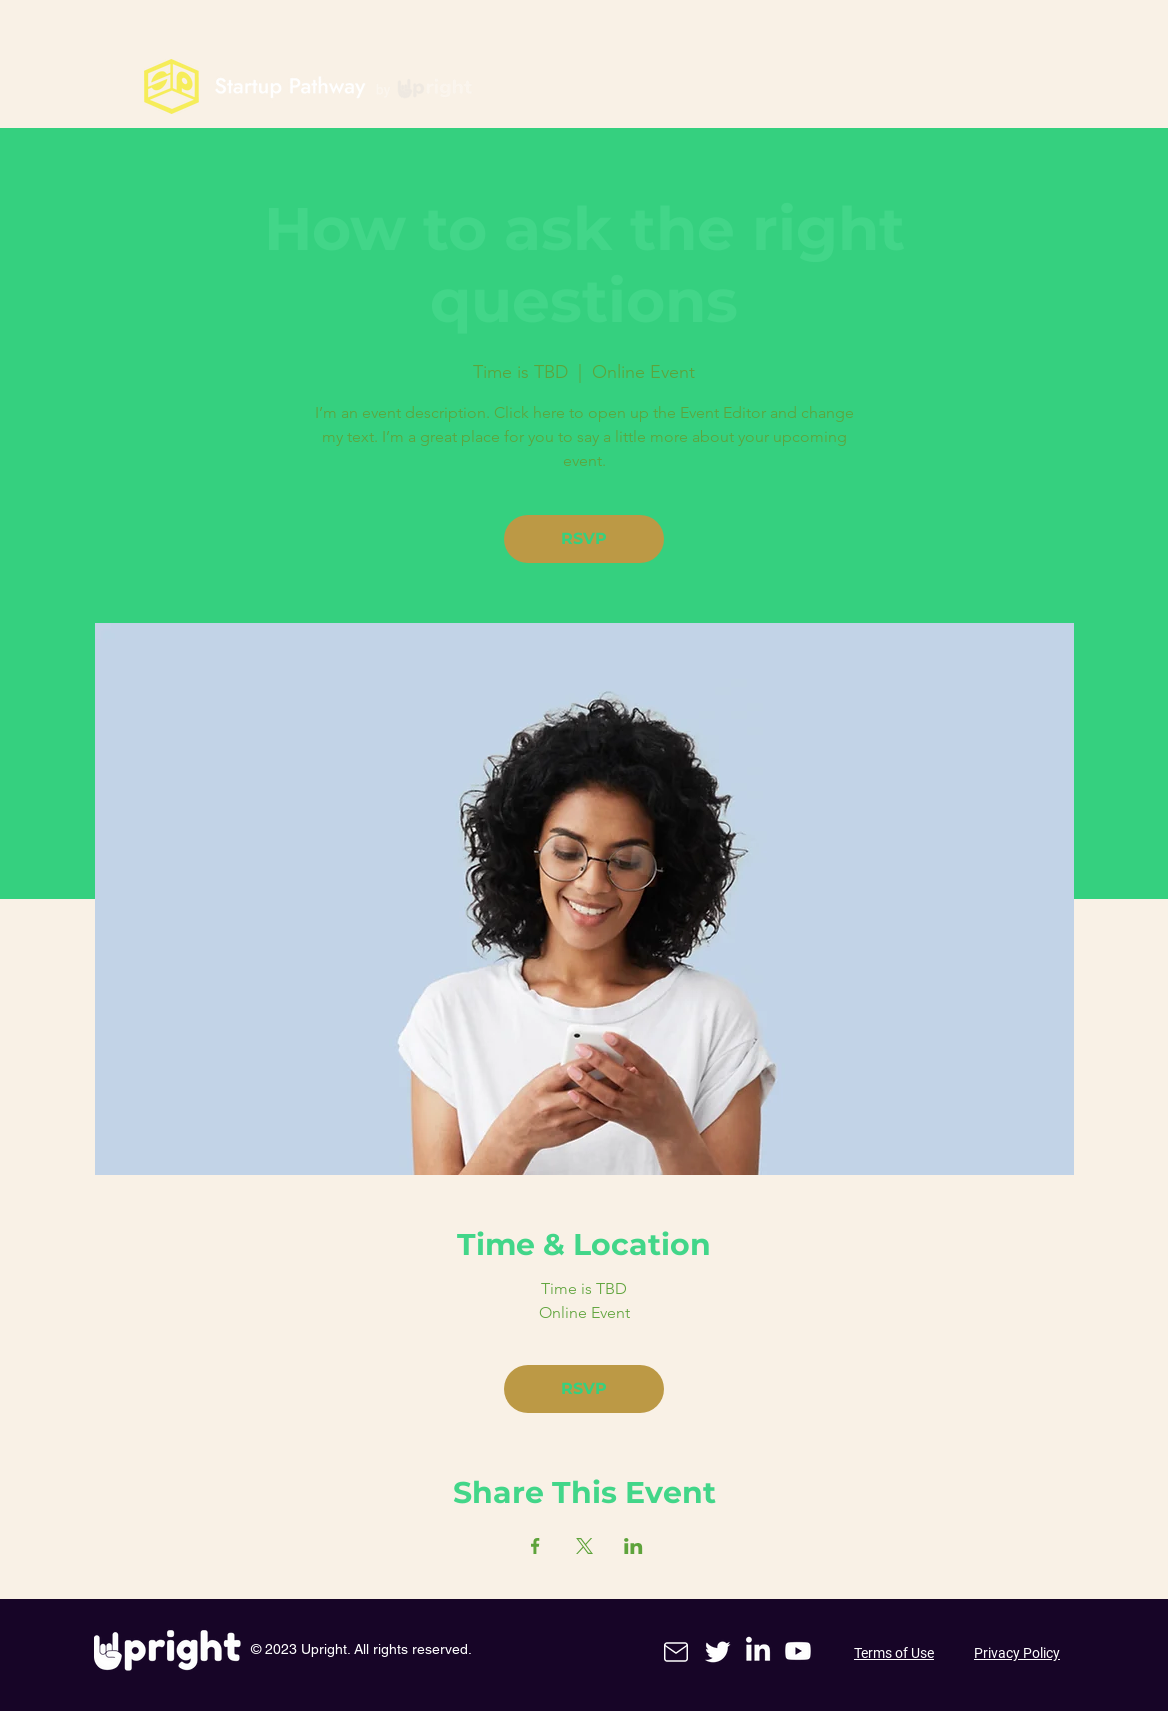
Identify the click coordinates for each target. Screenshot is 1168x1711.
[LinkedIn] (758, 1651)
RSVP (584, 538)
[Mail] (676, 1652)
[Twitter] (718, 1651)
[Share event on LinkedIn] (633, 1546)
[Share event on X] (584, 1546)
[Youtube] (798, 1651)
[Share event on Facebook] (535, 1546)
